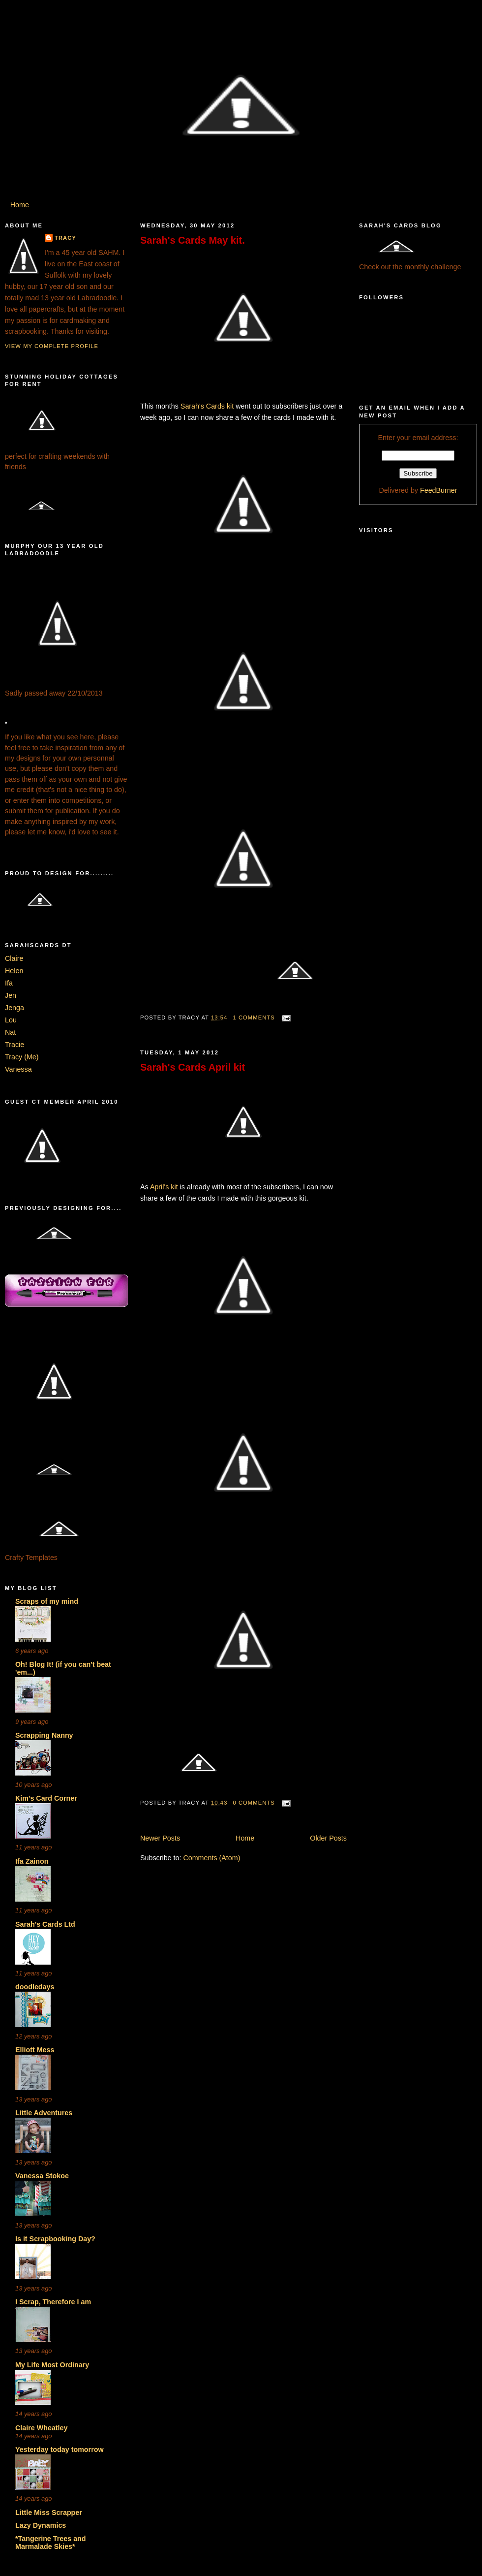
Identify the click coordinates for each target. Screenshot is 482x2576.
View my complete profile (51, 346)
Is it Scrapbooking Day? (55, 2239)
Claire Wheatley (41, 2428)
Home (19, 205)
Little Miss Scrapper (48, 2512)
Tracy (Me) (22, 1057)
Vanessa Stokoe (42, 2176)
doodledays (34, 1987)
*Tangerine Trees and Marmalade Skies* (50, 2542)
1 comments (253, 1017)
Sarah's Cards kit (207, 406)
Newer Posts (160, 1838)
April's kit (164, 1187)
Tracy (65, 238)
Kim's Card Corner (46, 1798)
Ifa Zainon (32, 1861)
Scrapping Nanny (44, 1735)
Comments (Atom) (211, 1858)
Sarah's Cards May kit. (192, 240)
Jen (10, 995)
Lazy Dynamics (40, 2525)
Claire (14, 958)
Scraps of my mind (46, 1601)
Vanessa (18, 1069)
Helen (14, 971)
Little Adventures (43, 2113)
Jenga (14, 1008)
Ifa (9, 983)
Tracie (14, 1045)
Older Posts (328, 1838)
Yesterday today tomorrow (59, 2449)
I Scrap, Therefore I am (53, 2302)
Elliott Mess (34, 2050)
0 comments (253, 1803)
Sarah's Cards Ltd (45, 1924)
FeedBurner (438, 490)
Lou (11, 1020)
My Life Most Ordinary (52, 2365)
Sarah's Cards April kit (192, 1067)
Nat (10, 1032)
